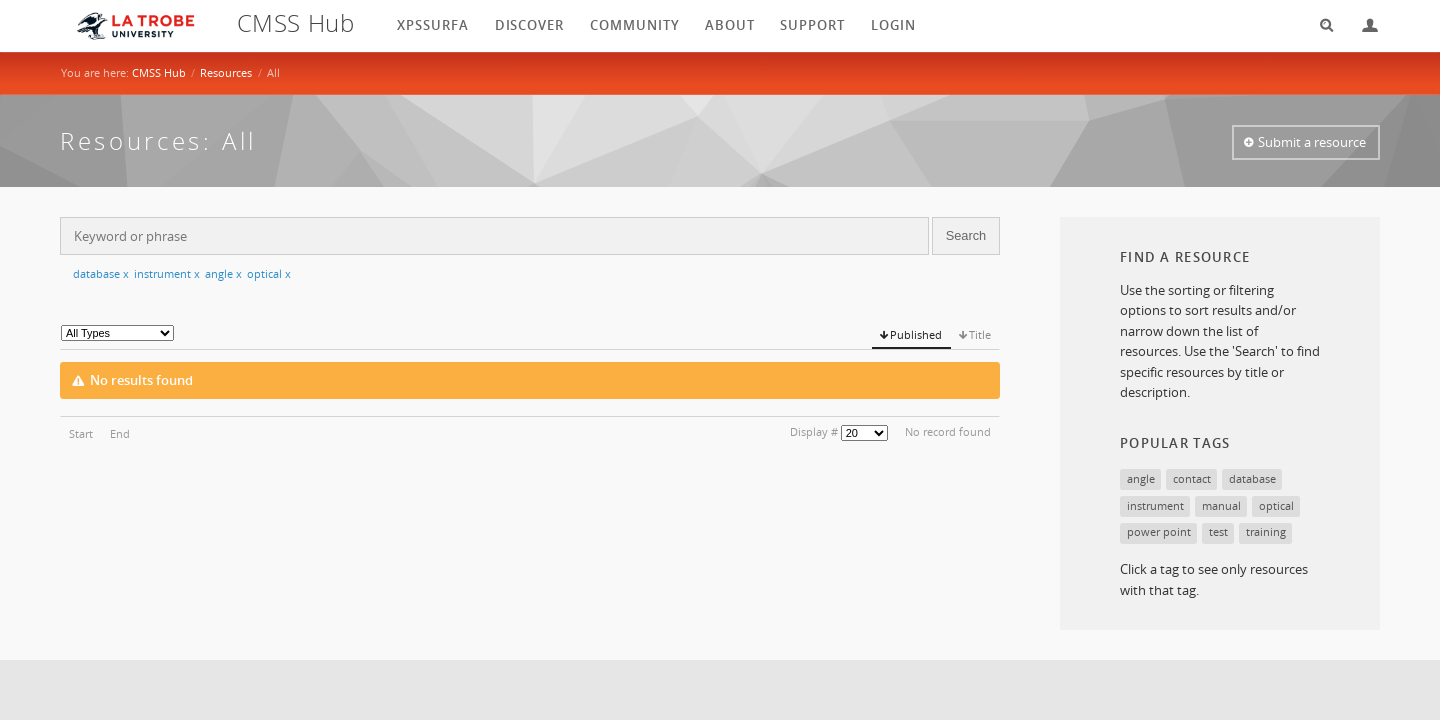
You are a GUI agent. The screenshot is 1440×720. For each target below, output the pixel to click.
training (1266, 531)
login (893, 25)
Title (980, 334)
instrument (167, 273)
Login (1362, 25)
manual (1221, 505)
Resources (226, 72)
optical (269, 273)
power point (1159, 531)
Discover (530, 25)
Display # (814, 431)
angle (223, 273)
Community (635, 25)
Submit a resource (1312, 142)
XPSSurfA (433, 25)
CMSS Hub (159, 72)
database (101, 273)
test (1218, 531)
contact (1192, 478)
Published (916, 334)
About (730, 25)
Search (1320, 25)
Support (812, 25)
